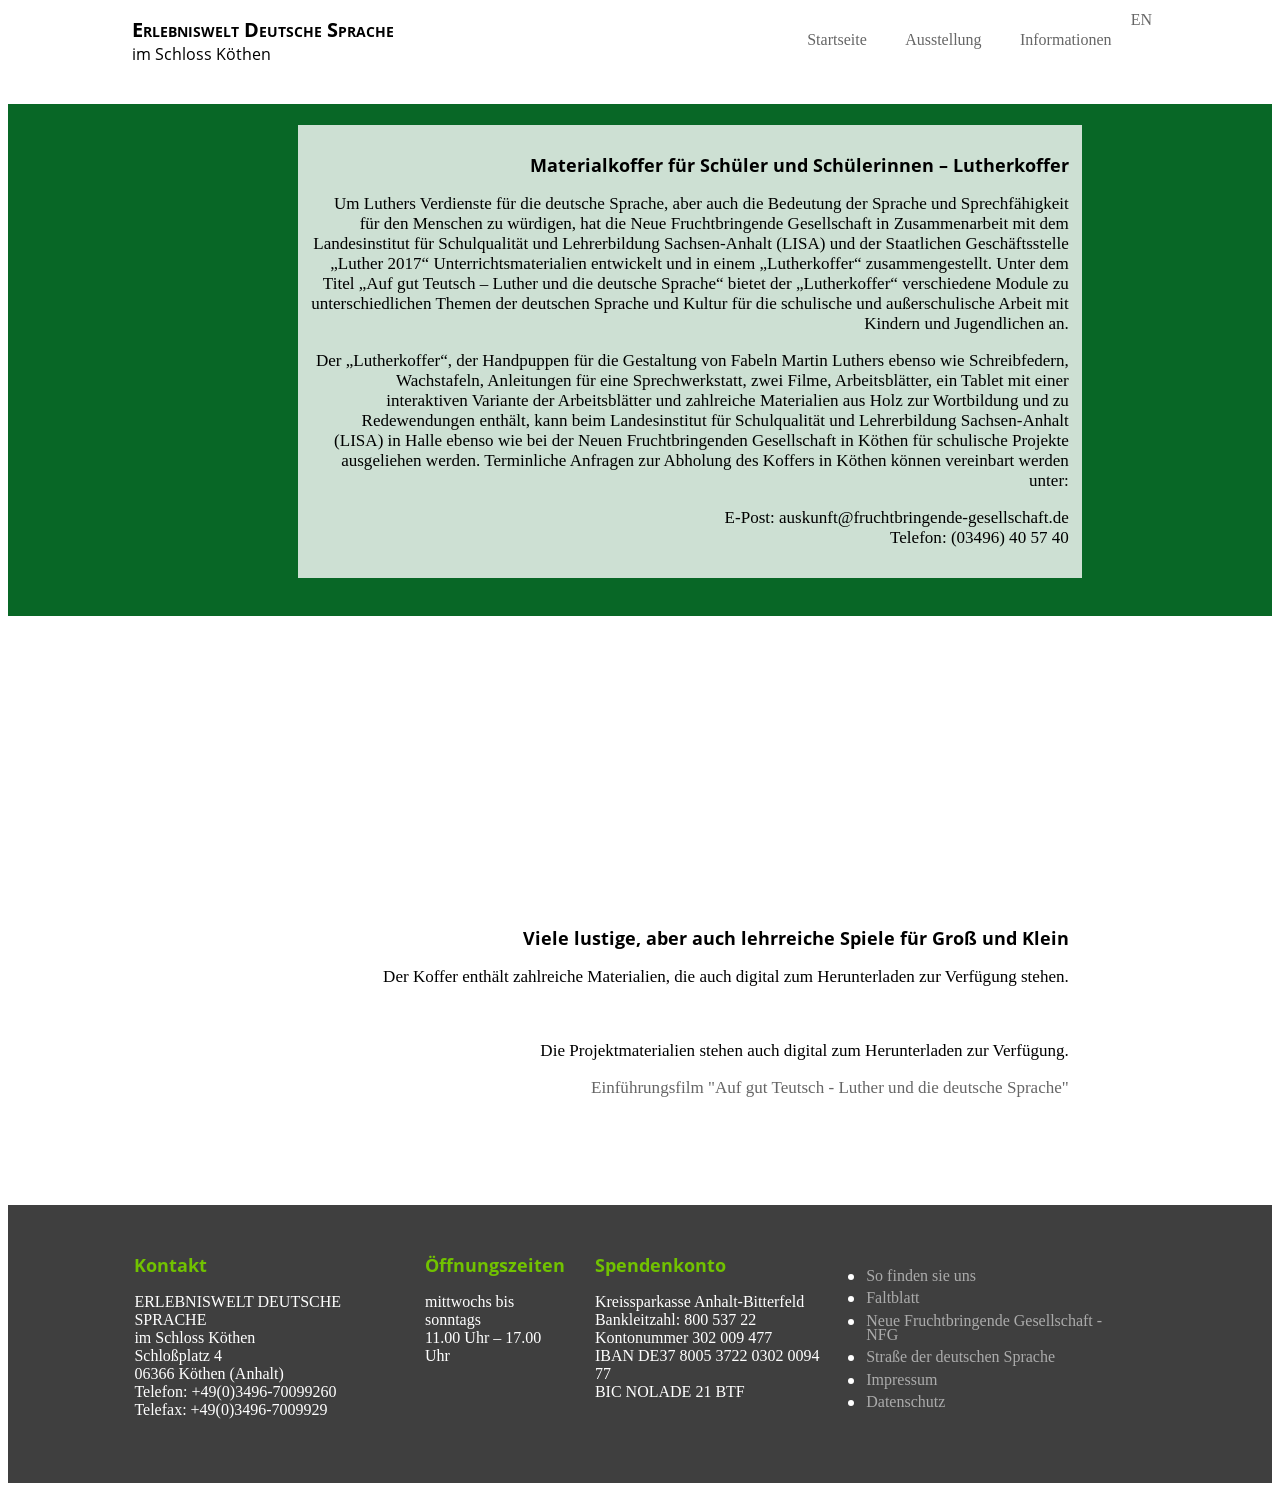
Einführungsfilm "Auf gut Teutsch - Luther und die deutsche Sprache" (830, 1087)
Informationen (1066, 39)
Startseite (837, 39)
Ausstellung (943, 39)
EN (1141, 19)
